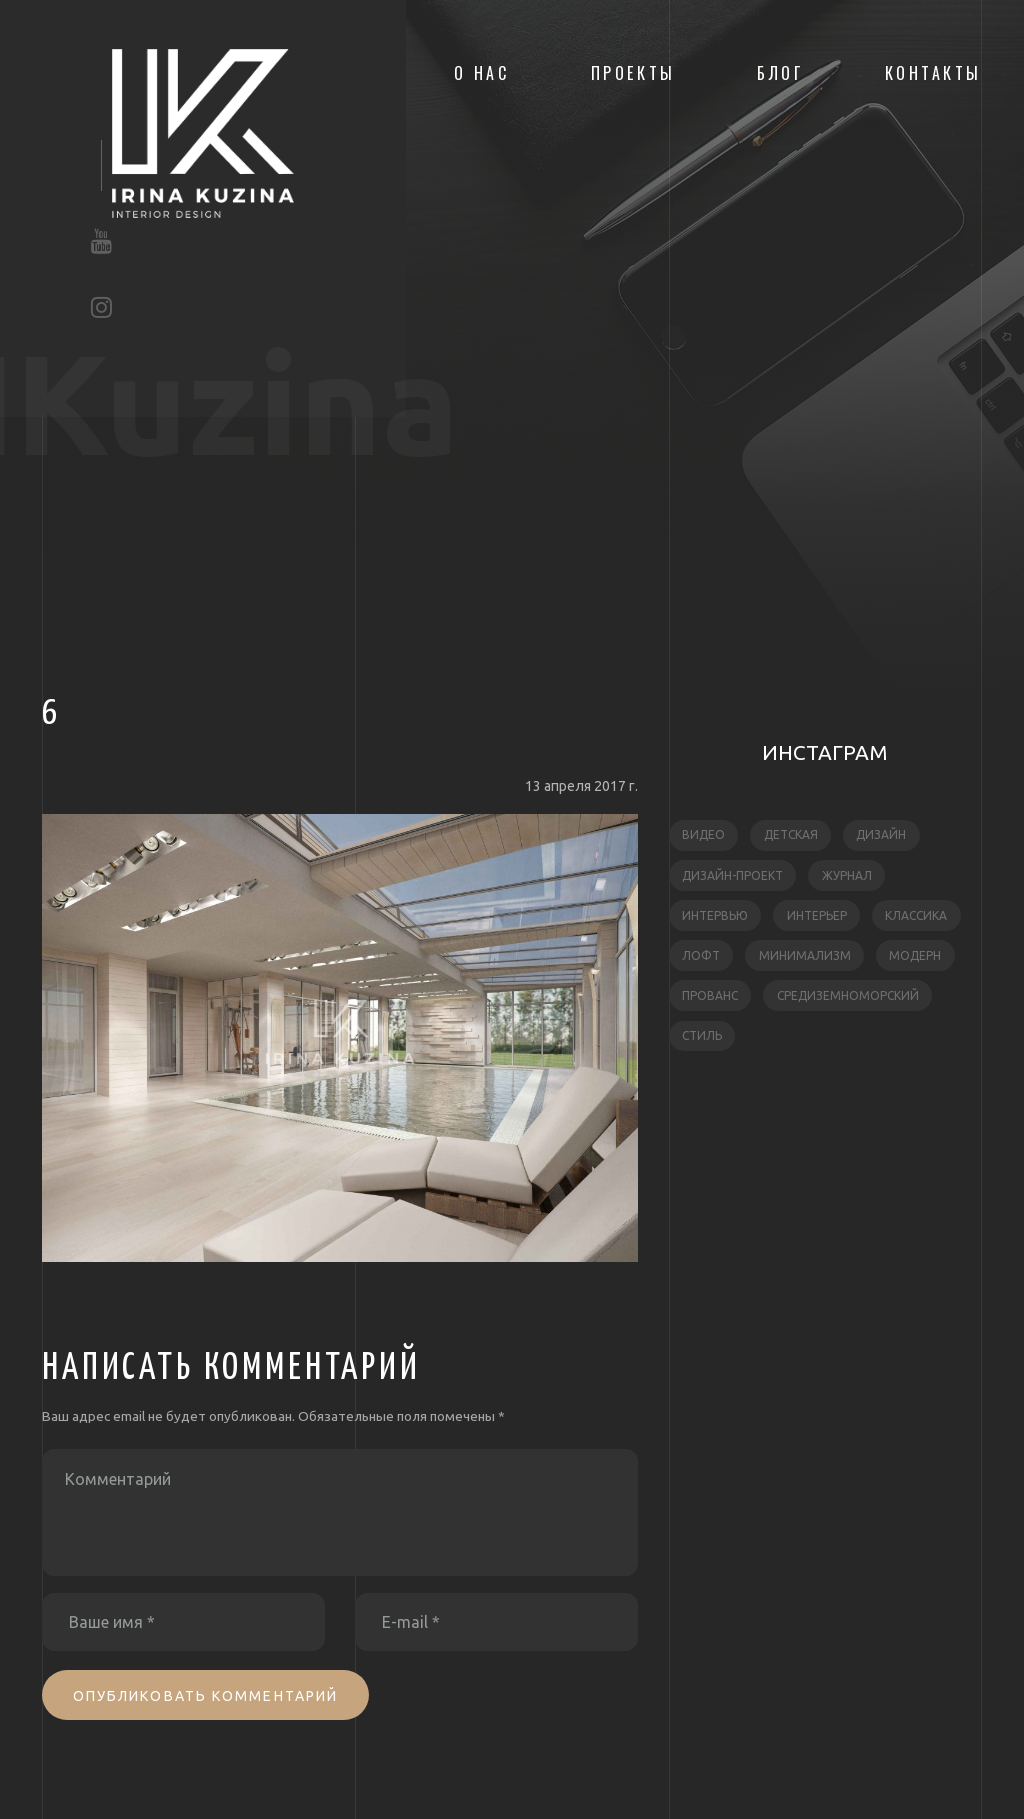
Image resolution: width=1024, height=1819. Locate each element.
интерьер (817, 915)
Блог (780, 73)
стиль (702, 1035)
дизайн (881, 834)
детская (791, 834)
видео (703, 834)
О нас (482, 73)
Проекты (633, 73)
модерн (915, 955)
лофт (701, 955)
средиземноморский (848, 995)
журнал (847, 875)
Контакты (933, 73)
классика (916, 915)
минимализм (805, 955)
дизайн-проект (732, 875)
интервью (715, 915)
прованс (710, 995)
